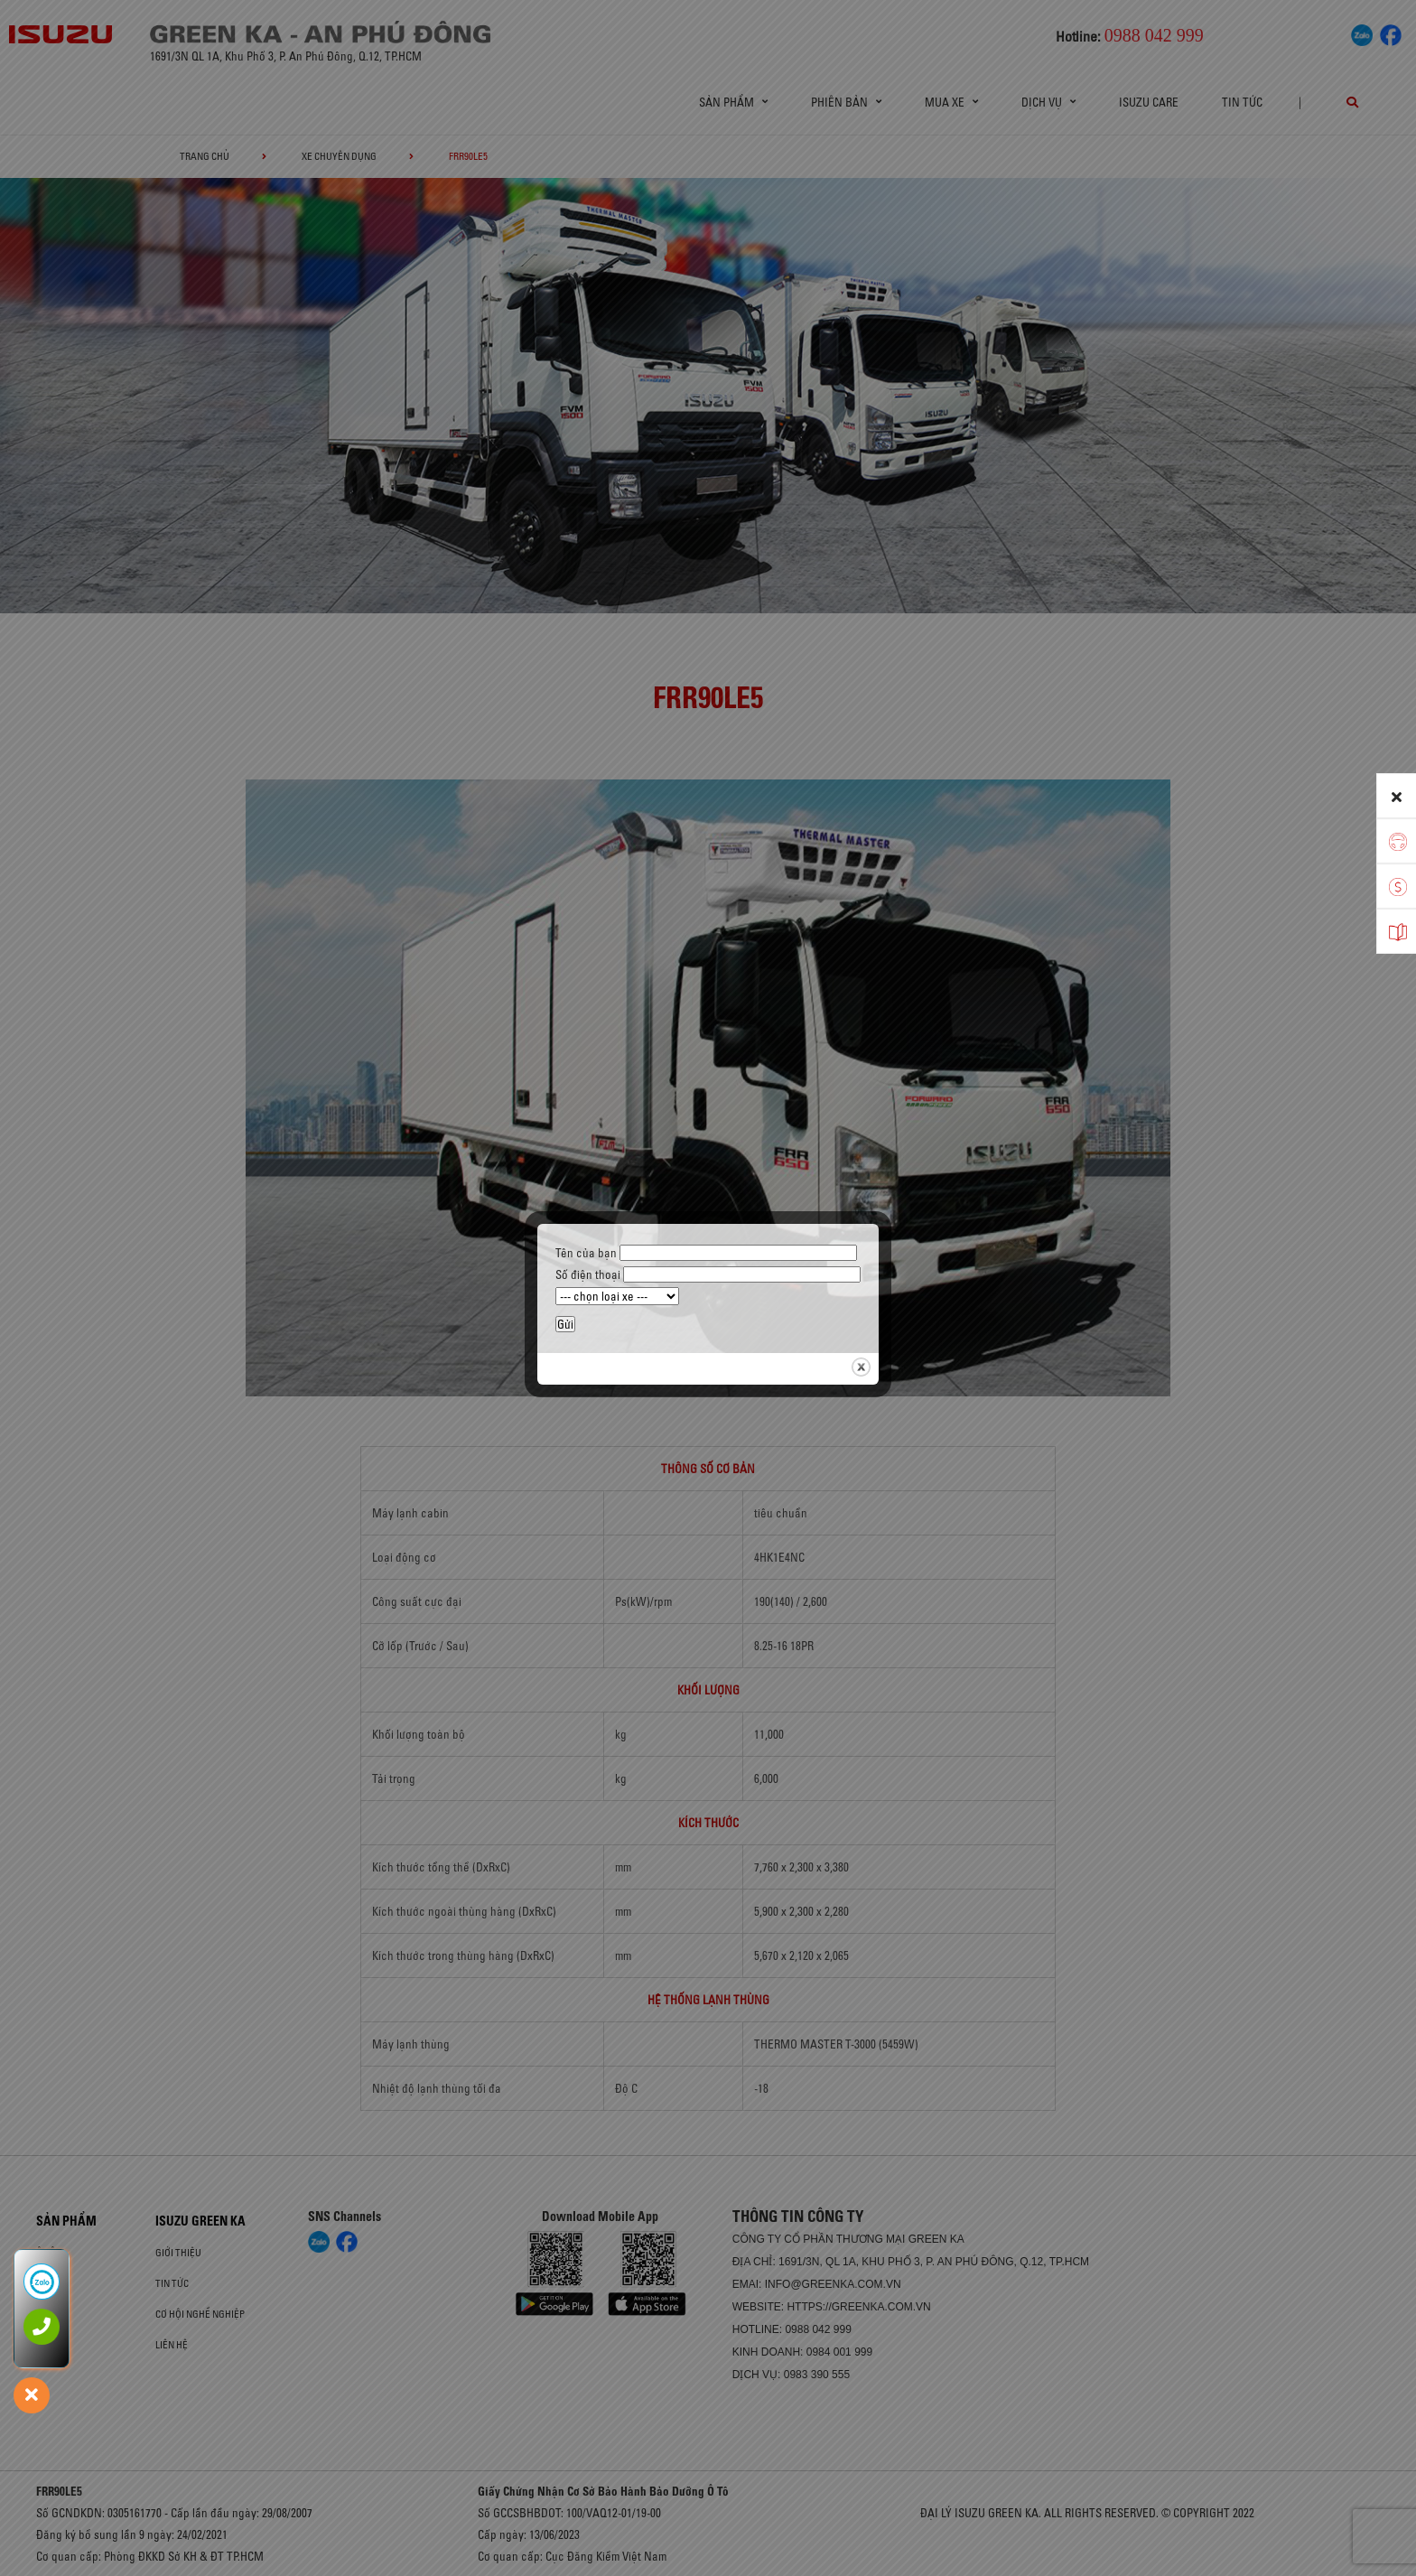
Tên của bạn (706, 1253)
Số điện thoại (708, 1274)
